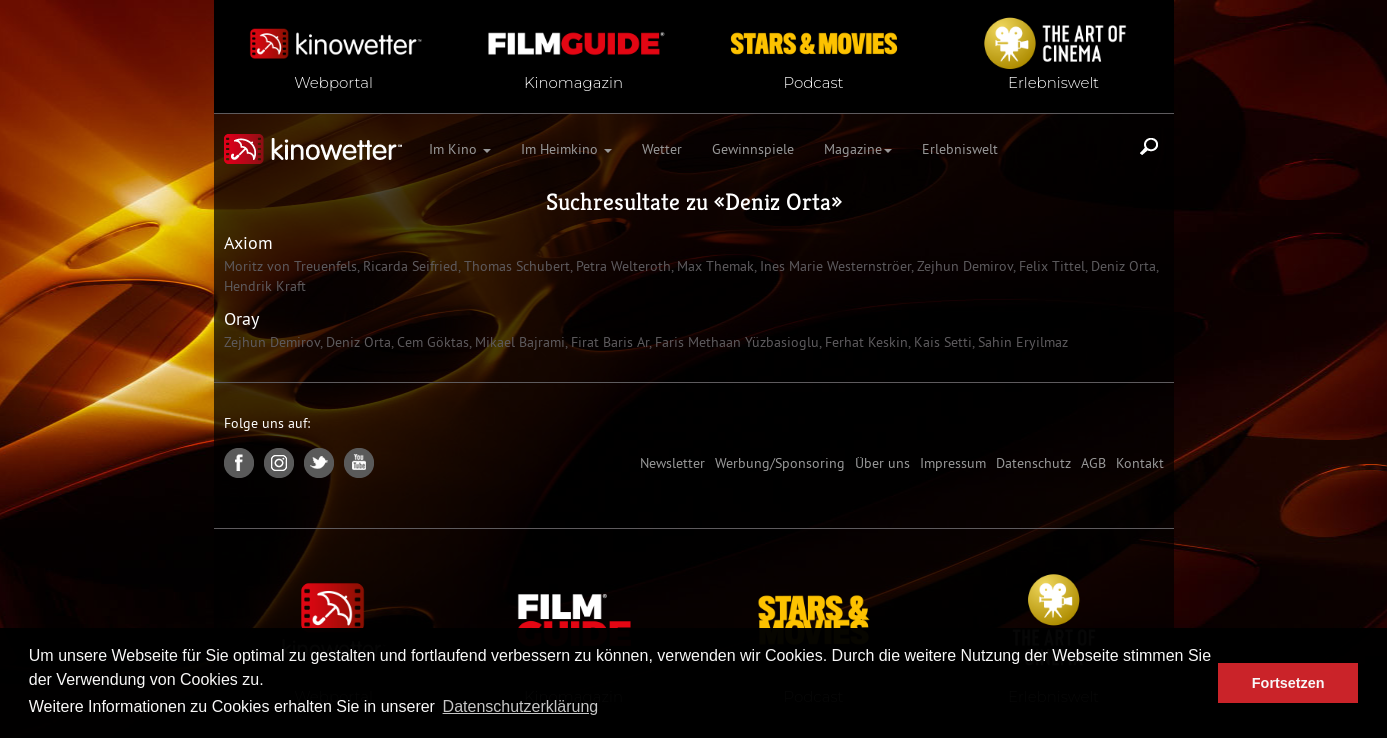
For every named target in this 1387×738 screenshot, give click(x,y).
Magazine (858, 149)
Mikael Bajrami (518, 342)
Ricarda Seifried (408, 266)
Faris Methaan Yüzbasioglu (735, 342)
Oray (241, 318)
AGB (1093, 463)
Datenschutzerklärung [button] (521, 706)
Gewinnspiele (753, 149)
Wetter (662, 149)
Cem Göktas (431, 342)
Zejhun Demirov (963, 266)
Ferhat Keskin (864, 342)
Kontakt (1140, 463)
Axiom (248, 242)
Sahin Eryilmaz (1021, 342)
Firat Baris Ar (608, 342)
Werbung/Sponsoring (780, 463)
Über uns (882, 463)
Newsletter (672, 463)
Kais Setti (941, 342)
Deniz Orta (778, 202)
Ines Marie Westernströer (833, 266)
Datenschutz (1033, 463)
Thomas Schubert (515, 266)
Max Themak (713, 266)
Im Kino (460, 149)
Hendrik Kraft (265, 286)
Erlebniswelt (960, 149)
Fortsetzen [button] (1288, 683)
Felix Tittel (1050, 266)
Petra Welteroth (621, 266)
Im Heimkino (566, 149)
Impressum (953, 463)
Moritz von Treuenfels (290, 266)
